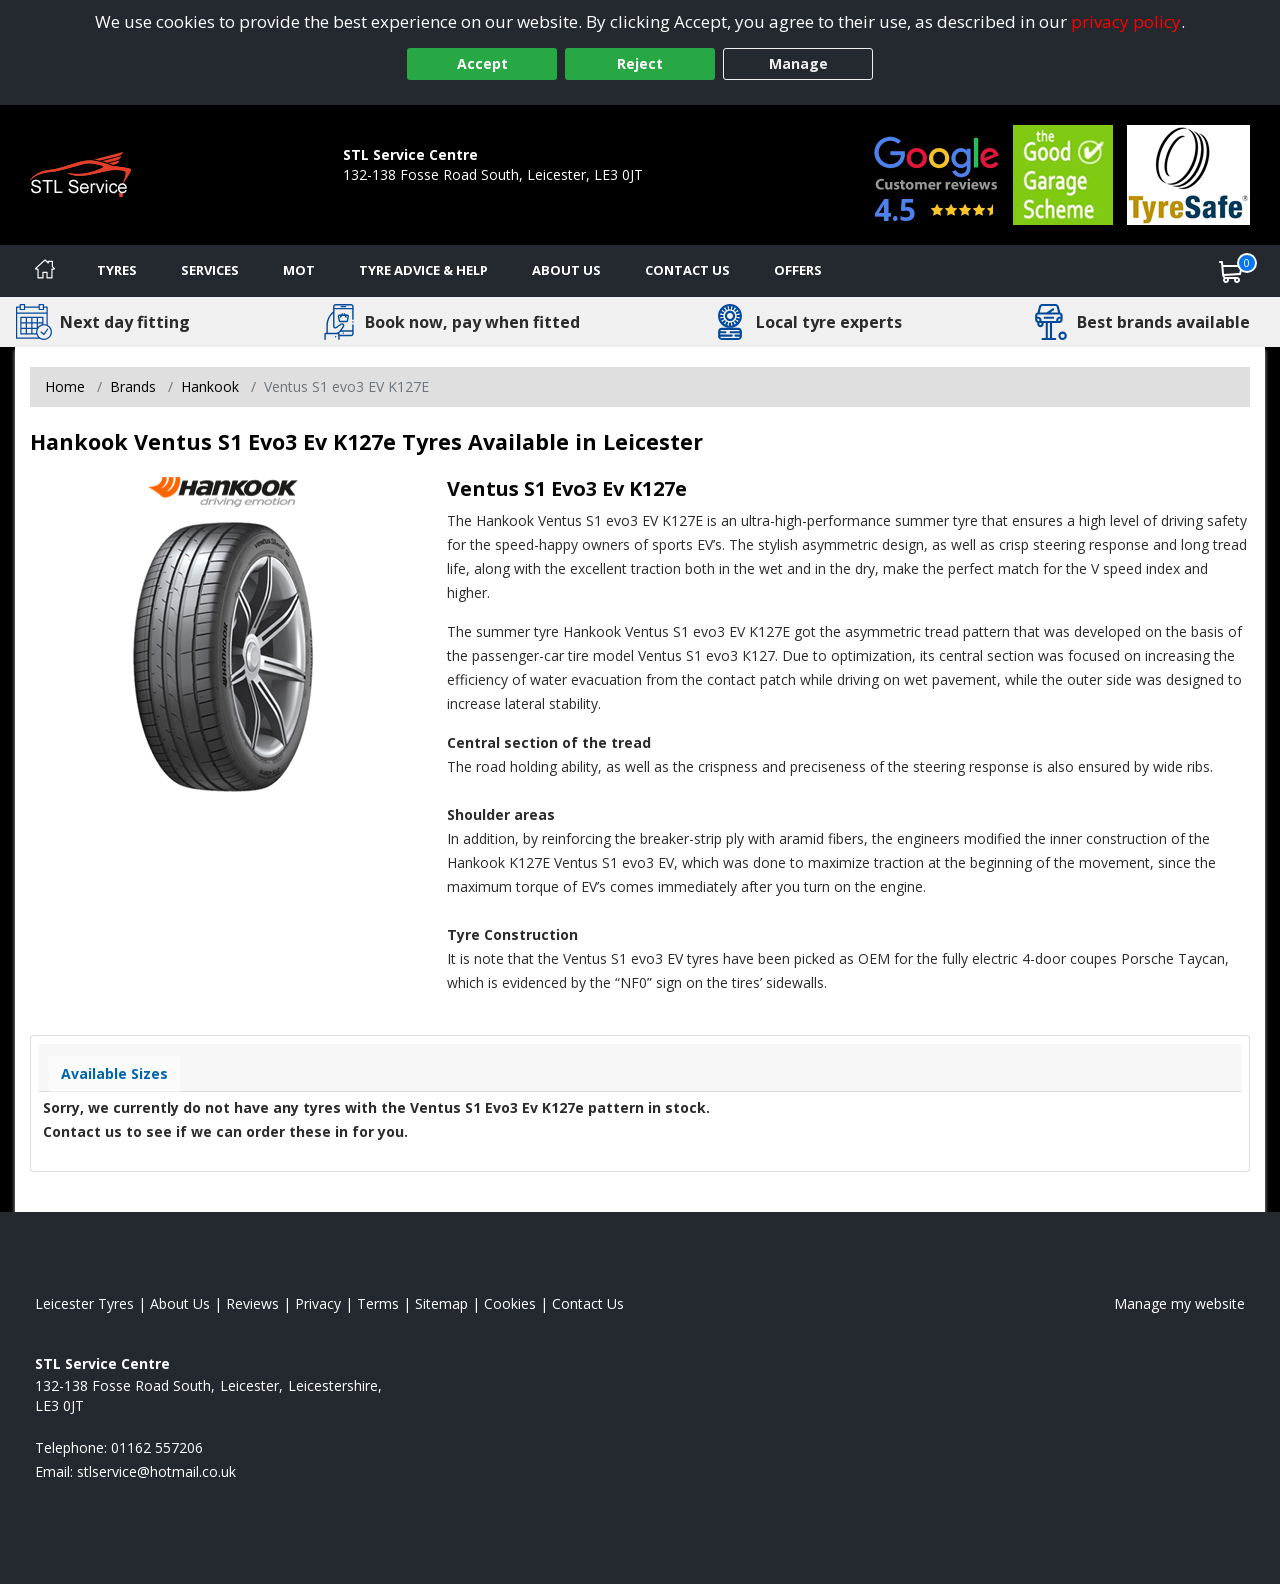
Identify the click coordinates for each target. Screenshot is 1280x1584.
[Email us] (156, 1471)
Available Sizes (114, 1073)
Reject (640, 63)
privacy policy (1126, 21)
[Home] (45, 271)
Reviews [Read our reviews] (252, 1303)
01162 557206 (389, 194)
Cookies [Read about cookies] (510, 1303)
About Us (566, 270)
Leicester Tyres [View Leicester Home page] (84, 1303)
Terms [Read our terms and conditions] (378, 1303)
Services (210, 270)
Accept (482, 63)
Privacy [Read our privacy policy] (318, 1303)
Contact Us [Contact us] (687, 270)
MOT (299, 270)
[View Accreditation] (1063, 173)
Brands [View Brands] (133, 386)
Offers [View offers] (798, 270)
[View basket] (1231, 271)
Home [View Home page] (65, 386)
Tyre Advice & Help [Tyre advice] (423, 270)
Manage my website (1179, 1303)
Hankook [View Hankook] (210, 386)
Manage (798, 63)
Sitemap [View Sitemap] (441, 1303)
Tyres (117, 270)
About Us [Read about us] (180, 1303)
